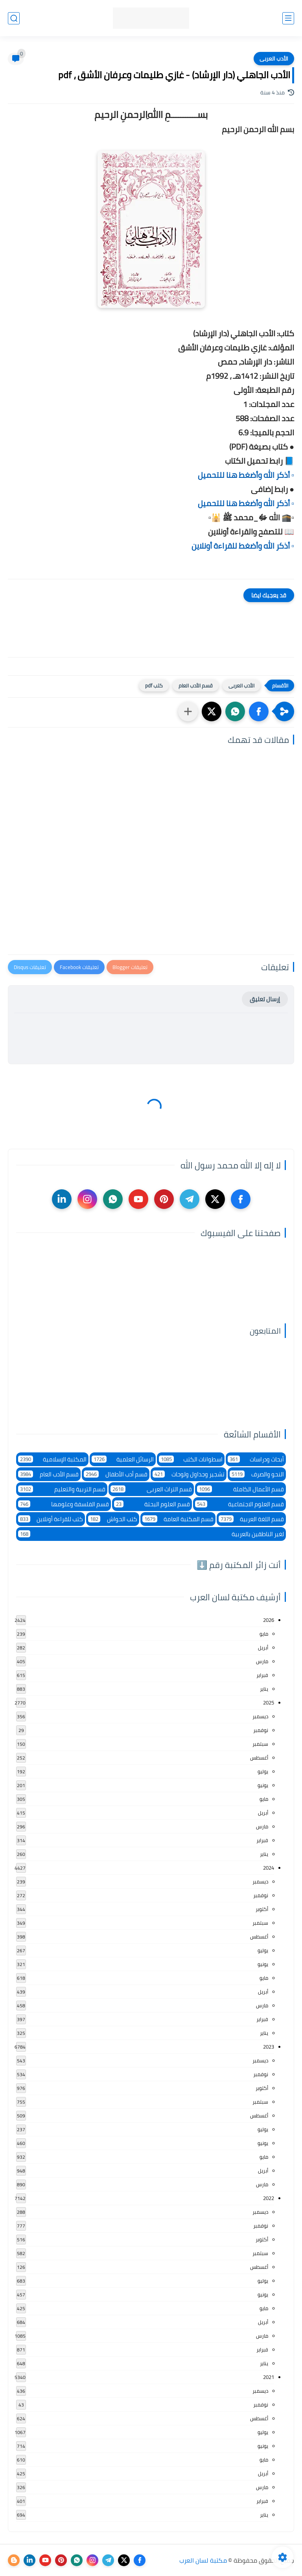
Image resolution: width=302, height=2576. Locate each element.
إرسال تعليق (265, 999)
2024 (268, 1867)
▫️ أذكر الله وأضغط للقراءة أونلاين (243, 545)
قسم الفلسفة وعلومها (63, 1504)
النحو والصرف (257, 1474)
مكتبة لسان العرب (203, 2560)
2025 (268, 1702)
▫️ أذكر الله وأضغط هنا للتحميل (246, 475)
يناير (264, 1688)
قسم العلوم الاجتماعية (239, 1504)
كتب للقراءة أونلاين (50, 1519)
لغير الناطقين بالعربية (151, 1534)
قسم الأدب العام (196, 685)
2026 (268, 1620)
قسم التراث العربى (151, 1489)
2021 (268, 2377)
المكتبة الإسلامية (52, 1459)
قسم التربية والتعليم (61, 1489)
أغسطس (259, 1757)
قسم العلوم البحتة (152, 1504)
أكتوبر (262, 1909)
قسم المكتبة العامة (178, 1519)
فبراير (262, 1675)
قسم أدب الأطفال (115, 1474)
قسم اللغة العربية (251, 1519)
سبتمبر (260, 1744)
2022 (268, 2198)
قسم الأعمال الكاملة (240, 1489)
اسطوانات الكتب (191, 1459)
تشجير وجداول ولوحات (189, 1474)
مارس (262, 1661)
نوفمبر (260, 1730)
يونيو (263, 1785)
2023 (268, 2046)
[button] (259, 711)
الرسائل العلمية (123, 1459)
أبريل (263, 1647)
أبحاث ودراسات (256, 1459)
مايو (264, 1633)
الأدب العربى (274, 58)
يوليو (263, 1771)
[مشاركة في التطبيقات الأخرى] (188, 711)
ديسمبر (260, 1716)
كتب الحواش (112, 1519)
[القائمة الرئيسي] (288, 18)
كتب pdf (154, 685)
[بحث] (14, 18)
